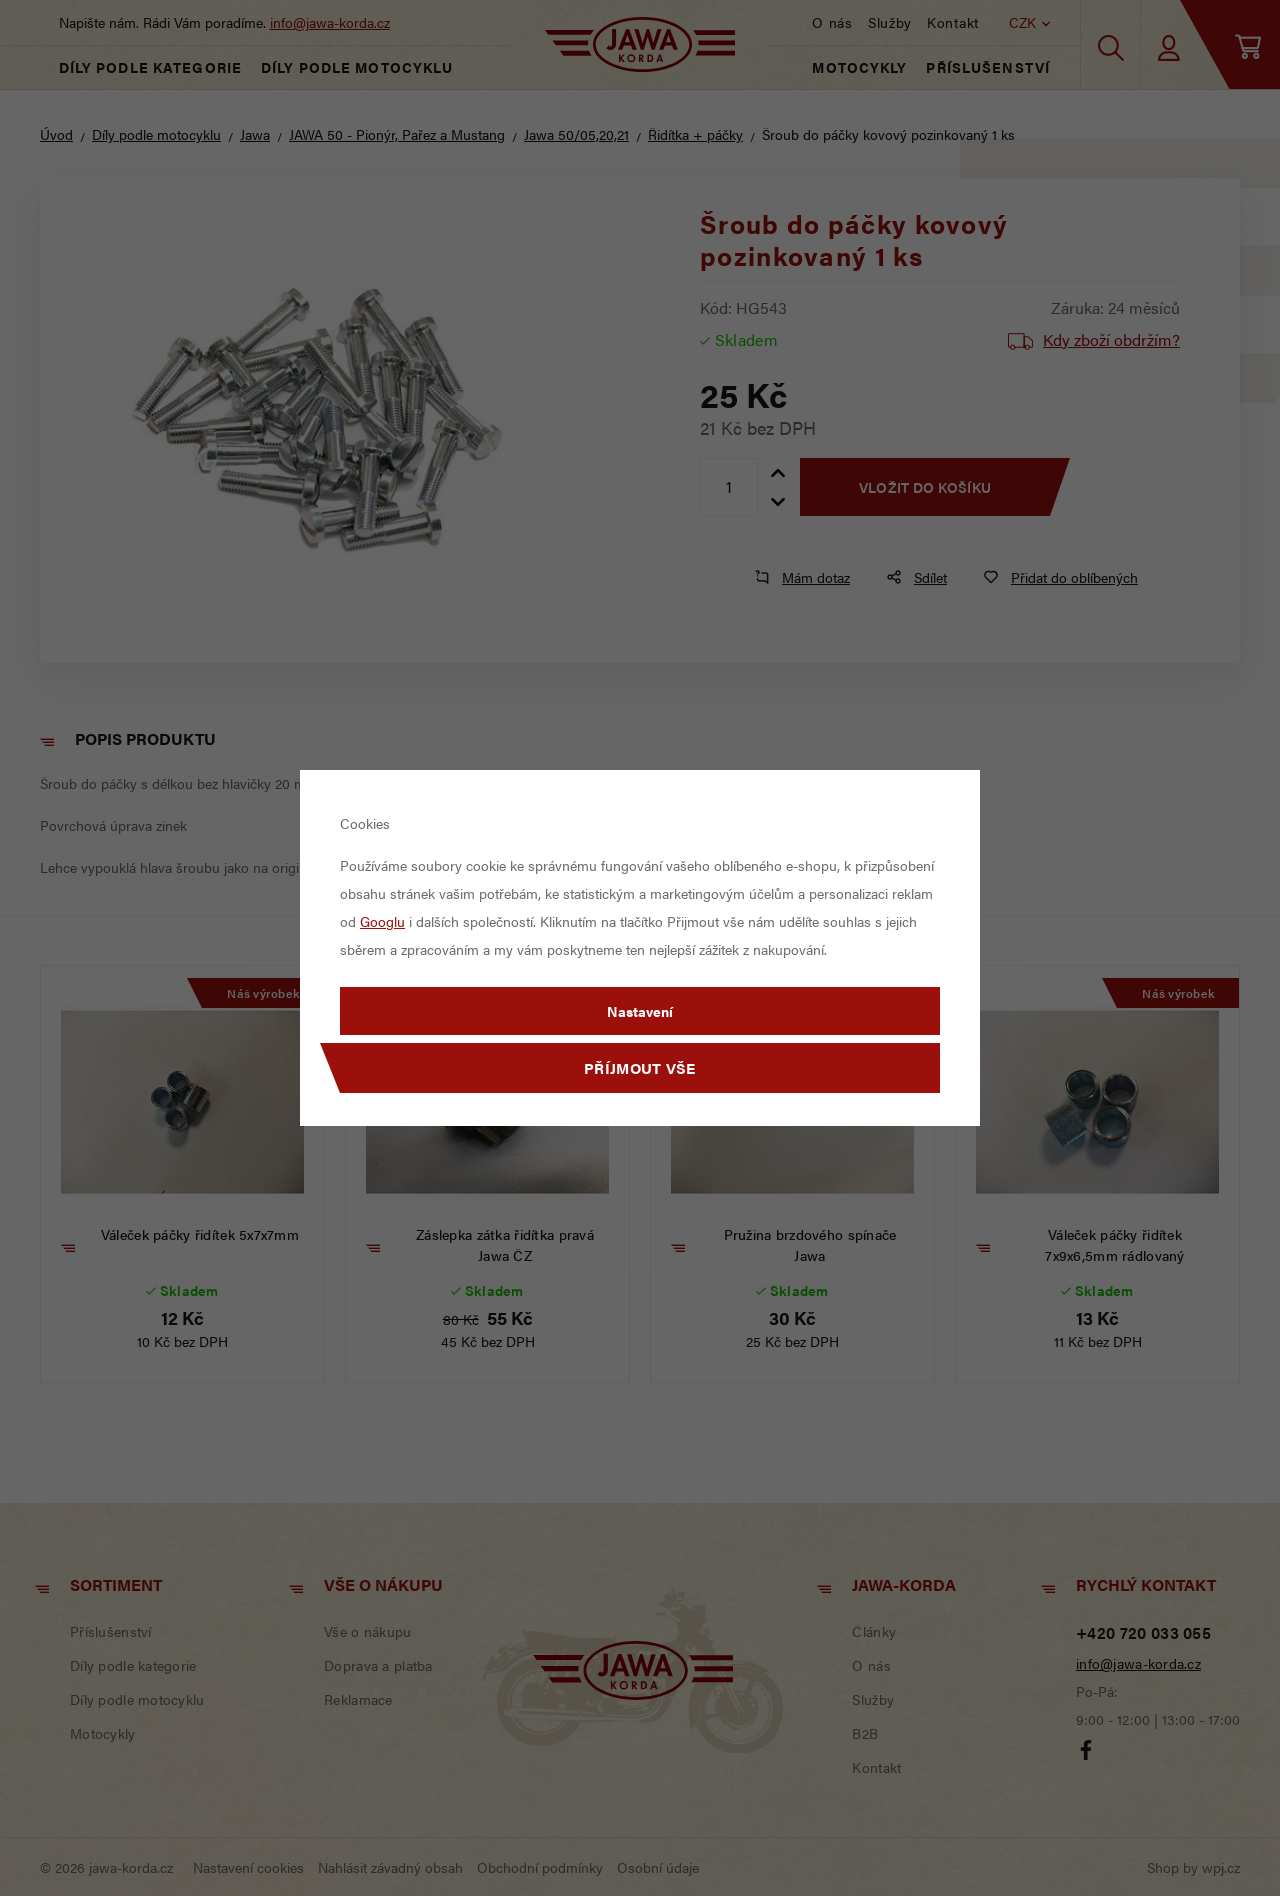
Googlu (382, 921)
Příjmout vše (640, 1067)
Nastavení (640, 1011)
